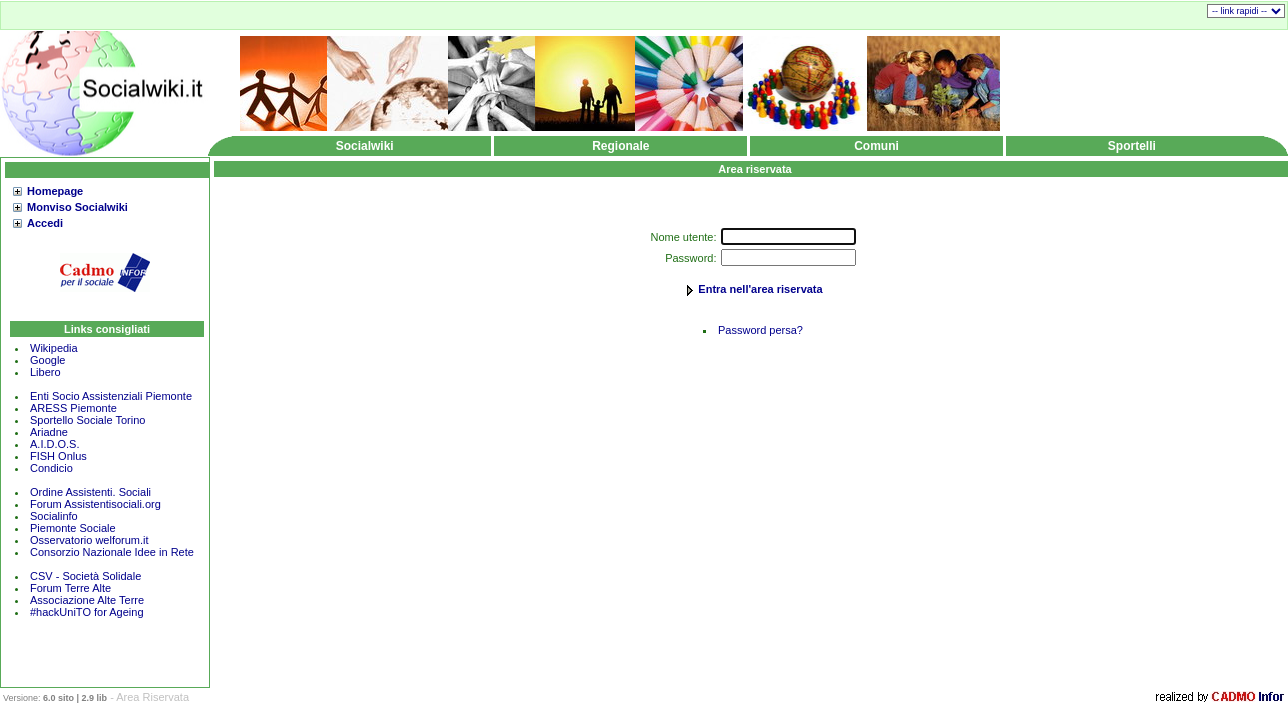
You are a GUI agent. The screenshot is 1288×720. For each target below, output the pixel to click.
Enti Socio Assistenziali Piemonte (111, 396)
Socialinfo (54, 516)
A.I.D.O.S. (55, 444)
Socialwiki (365, 146)
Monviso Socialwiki (77, 207)
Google (47, 360)
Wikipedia (54, 348)
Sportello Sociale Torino (87, 420)
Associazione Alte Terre (87, 600)
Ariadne (49, 432)
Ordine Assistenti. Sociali (90, 492)
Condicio (51, 468)
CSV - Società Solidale (85, 576)
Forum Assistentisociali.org (95, 504)
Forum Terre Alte (72, 588)
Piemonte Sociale (73, 528)
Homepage (55, 191)
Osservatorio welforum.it (89, 540)
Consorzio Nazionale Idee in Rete (112, 552)
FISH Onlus (58, 456)
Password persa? (760, 330)
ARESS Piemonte (73, 408)
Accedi (45, 223)
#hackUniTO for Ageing (87, 612)
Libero (45, 372)
